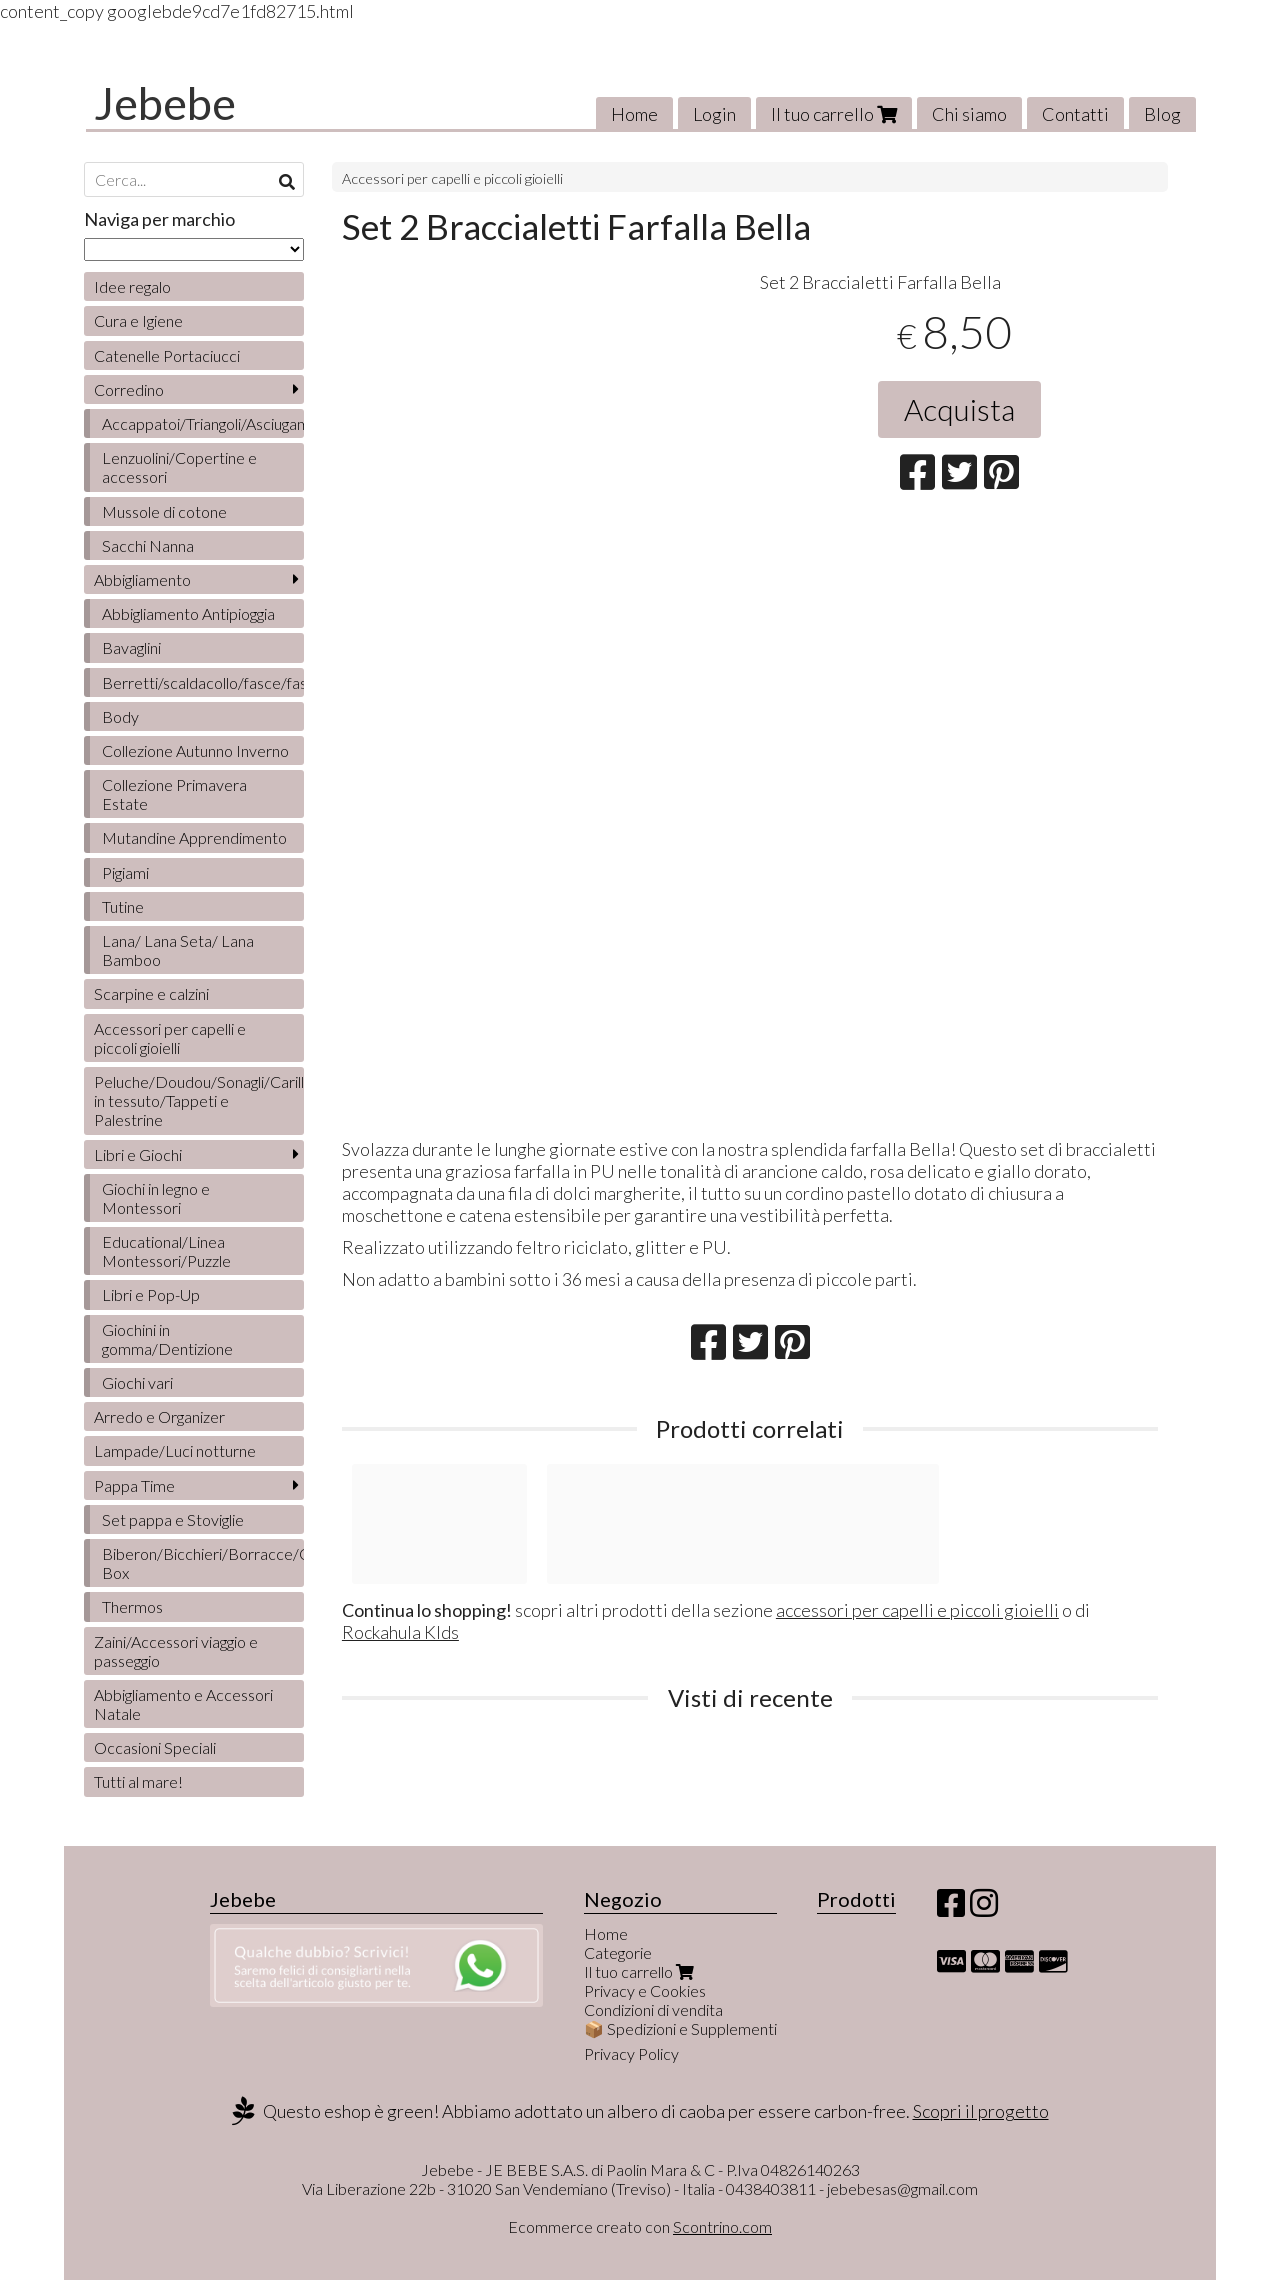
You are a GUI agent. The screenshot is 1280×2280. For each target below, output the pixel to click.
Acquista (959, 409)
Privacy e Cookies (645, 1990)
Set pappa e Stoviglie (173, 1519)
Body (120, 716)
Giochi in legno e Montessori (156, 1198)
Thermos (132, 1606)
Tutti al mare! (138, 1781)
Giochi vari (137, 1382)
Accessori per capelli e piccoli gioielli (452, 178)
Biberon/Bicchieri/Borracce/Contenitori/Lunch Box (203, 1563)
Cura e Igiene (138, 320)
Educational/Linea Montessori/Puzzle (166, 1251)
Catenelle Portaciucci (167, 355)
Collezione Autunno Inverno (195, 750)
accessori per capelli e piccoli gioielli (917, 1610)
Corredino (129, 389)
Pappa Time (134, 1485)
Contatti (1075, 114)
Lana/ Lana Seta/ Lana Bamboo (178, 950)
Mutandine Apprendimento (194, 837)
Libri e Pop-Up (151, 1294)
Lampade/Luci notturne (175, 1450)
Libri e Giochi (138, 1154)
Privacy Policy (631, 2053)
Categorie (618, 1952)
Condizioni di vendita (653, 2009)
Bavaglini (131, 647)
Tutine (123, 906)
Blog (1162, 114)
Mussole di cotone (164, 511)
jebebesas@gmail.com (902, 2188)
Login (714, 114)
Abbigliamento (142, 579)
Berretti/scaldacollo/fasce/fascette (203, 682)
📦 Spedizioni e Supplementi (680, 2028)
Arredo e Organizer (159, 1416)
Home (634, 114)
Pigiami (125, 872)
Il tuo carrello (834, 114)
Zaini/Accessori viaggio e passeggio (176, 1651)
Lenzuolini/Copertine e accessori (179, 467)
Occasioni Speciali (155, 1747)
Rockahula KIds (400, 1632)
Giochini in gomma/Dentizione (167, 1339)
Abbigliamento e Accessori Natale (183, 1704)
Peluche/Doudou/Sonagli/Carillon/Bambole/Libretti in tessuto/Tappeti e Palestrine (199, 1100)
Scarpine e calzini (151, 993)
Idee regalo (132, 286)
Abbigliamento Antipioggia (188, 613)
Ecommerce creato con (640, 2226)
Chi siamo (969, 114)
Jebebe (165, 103)
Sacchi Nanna (148, 545)
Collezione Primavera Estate (174, 794)
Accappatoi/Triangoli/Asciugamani (203, 423)
